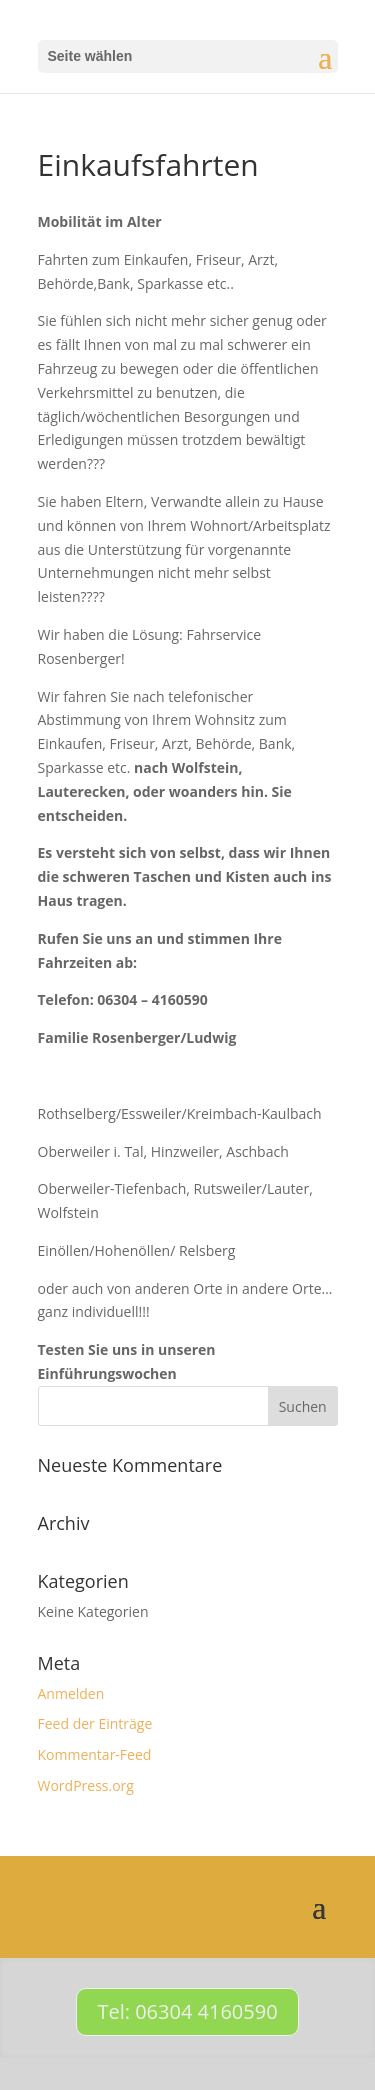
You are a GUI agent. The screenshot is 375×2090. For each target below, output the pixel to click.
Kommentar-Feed (95, 1754)
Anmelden (71, 1693)
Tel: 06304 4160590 (187, 2011)
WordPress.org (86, 1785)
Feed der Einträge (95, 1723)
